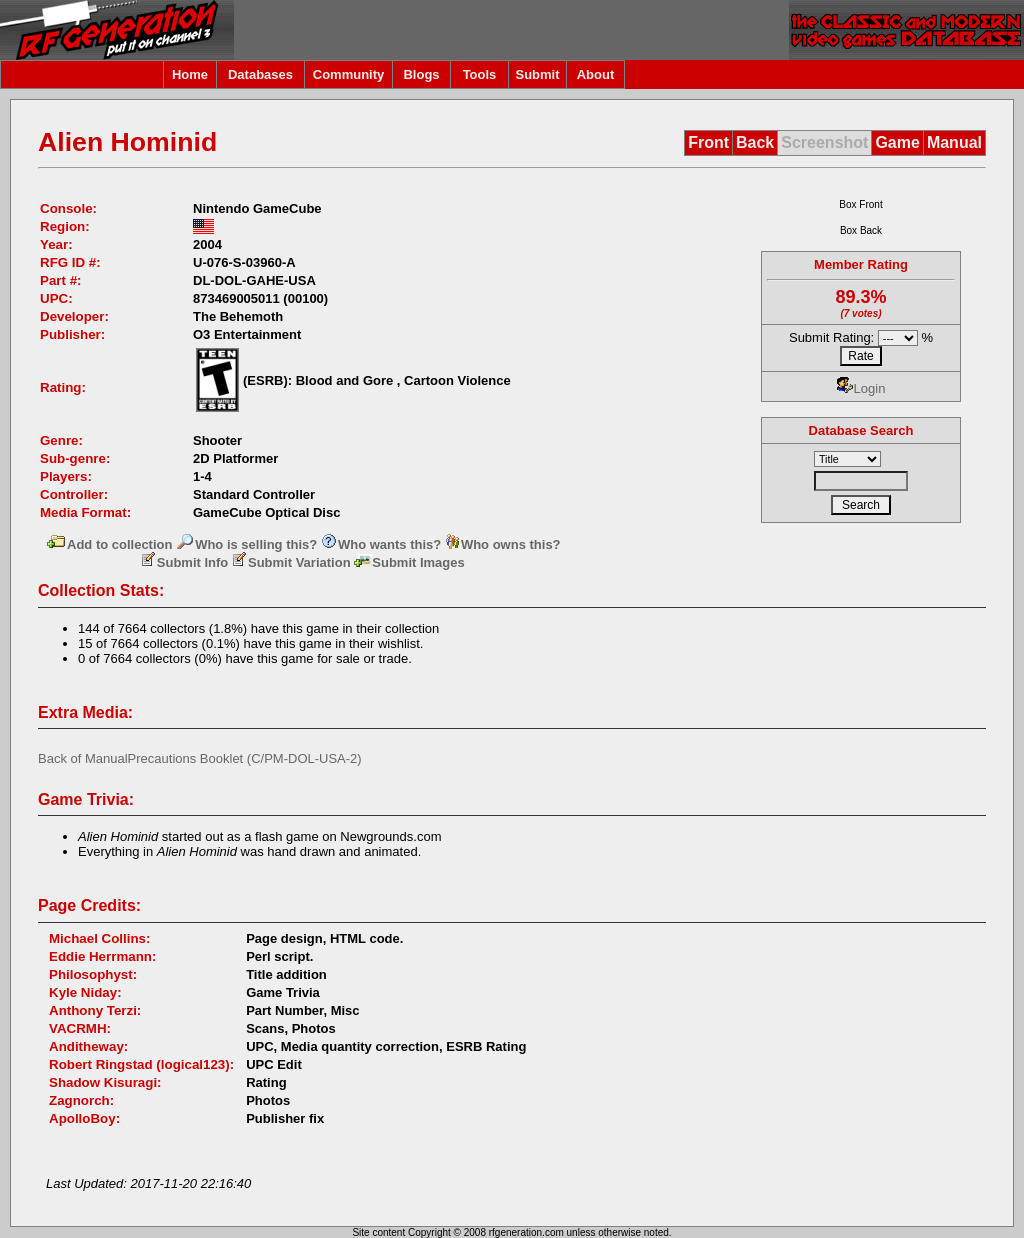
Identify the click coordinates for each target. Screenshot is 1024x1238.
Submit (537, 74)
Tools (480, 74)
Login (861, 388)
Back (755, 142)
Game (897, 142)
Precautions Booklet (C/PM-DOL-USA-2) (245, 758)
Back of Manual (83, 758)
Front (708, 142)
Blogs (421, 74)
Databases (260, 74)
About (596, 74)
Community (349, 74)
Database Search (861, 430)
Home (190, 74)
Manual (954, 142)
